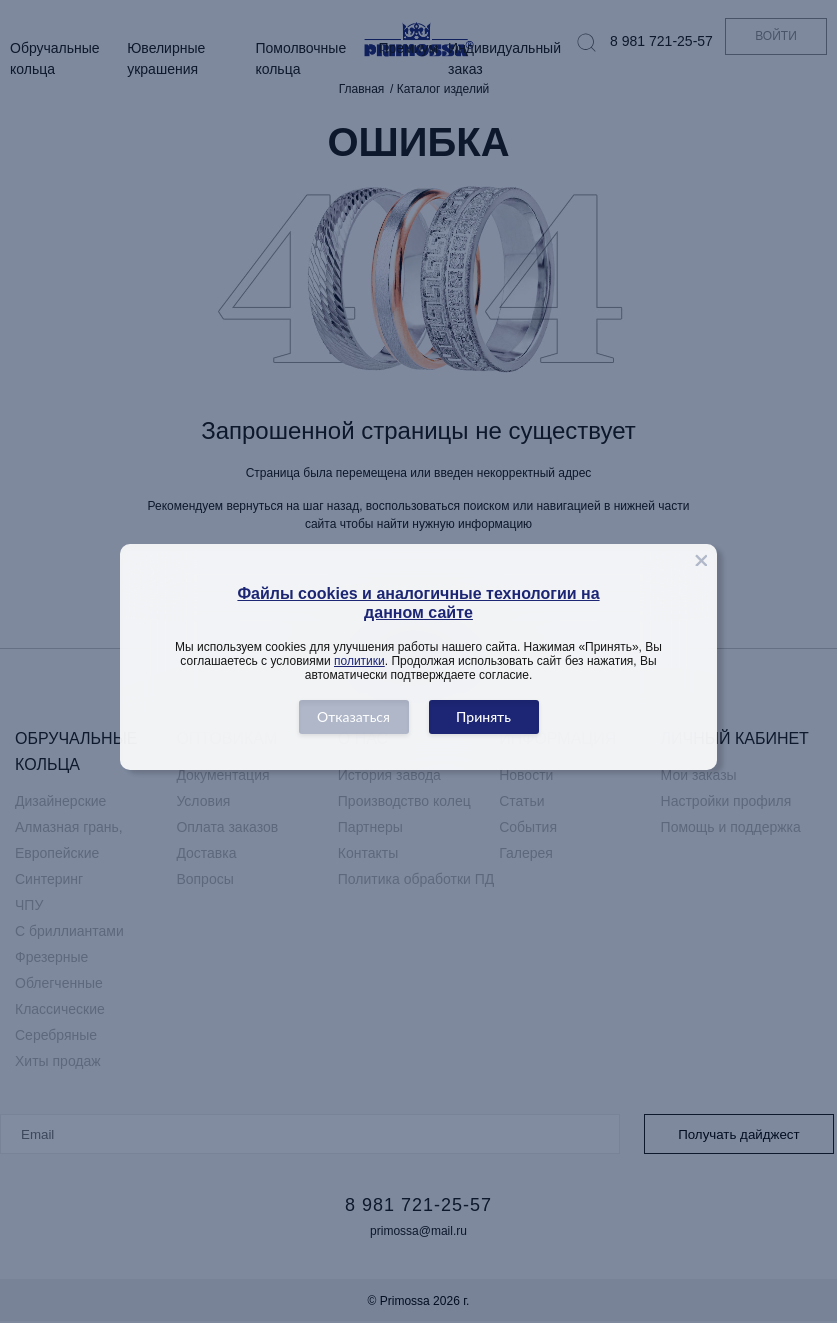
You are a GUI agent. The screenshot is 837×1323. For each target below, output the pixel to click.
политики (359, 661)
